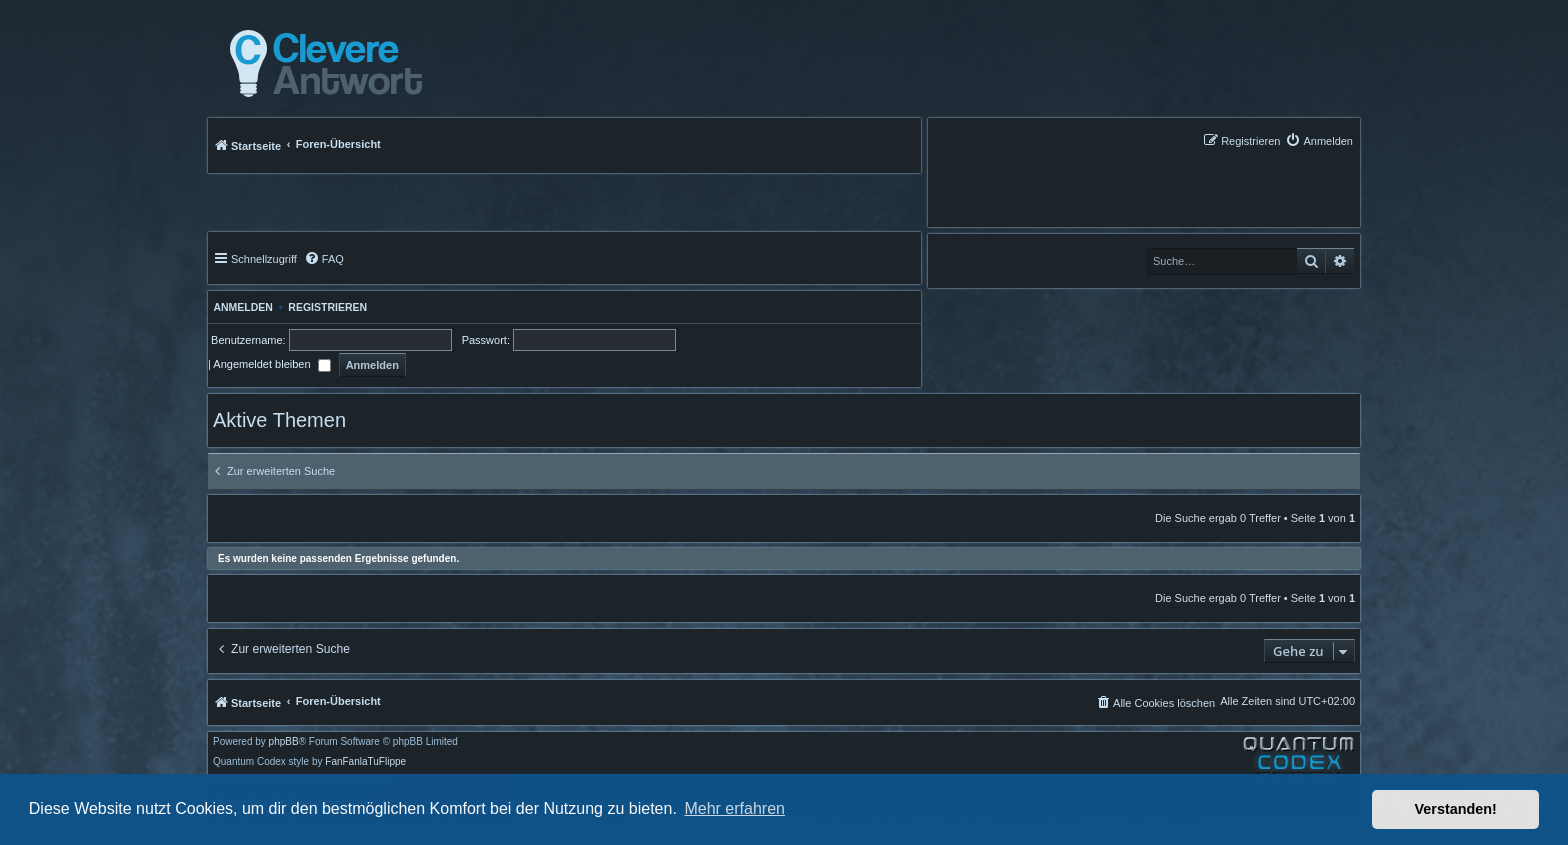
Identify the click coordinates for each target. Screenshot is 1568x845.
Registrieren (327, 307)
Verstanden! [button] (1456, 809)
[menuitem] (1319, 140)
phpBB (284, 742)
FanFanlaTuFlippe (365, 762)
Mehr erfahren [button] (734, 808)
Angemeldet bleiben (271, 364)
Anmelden (240, 307)
